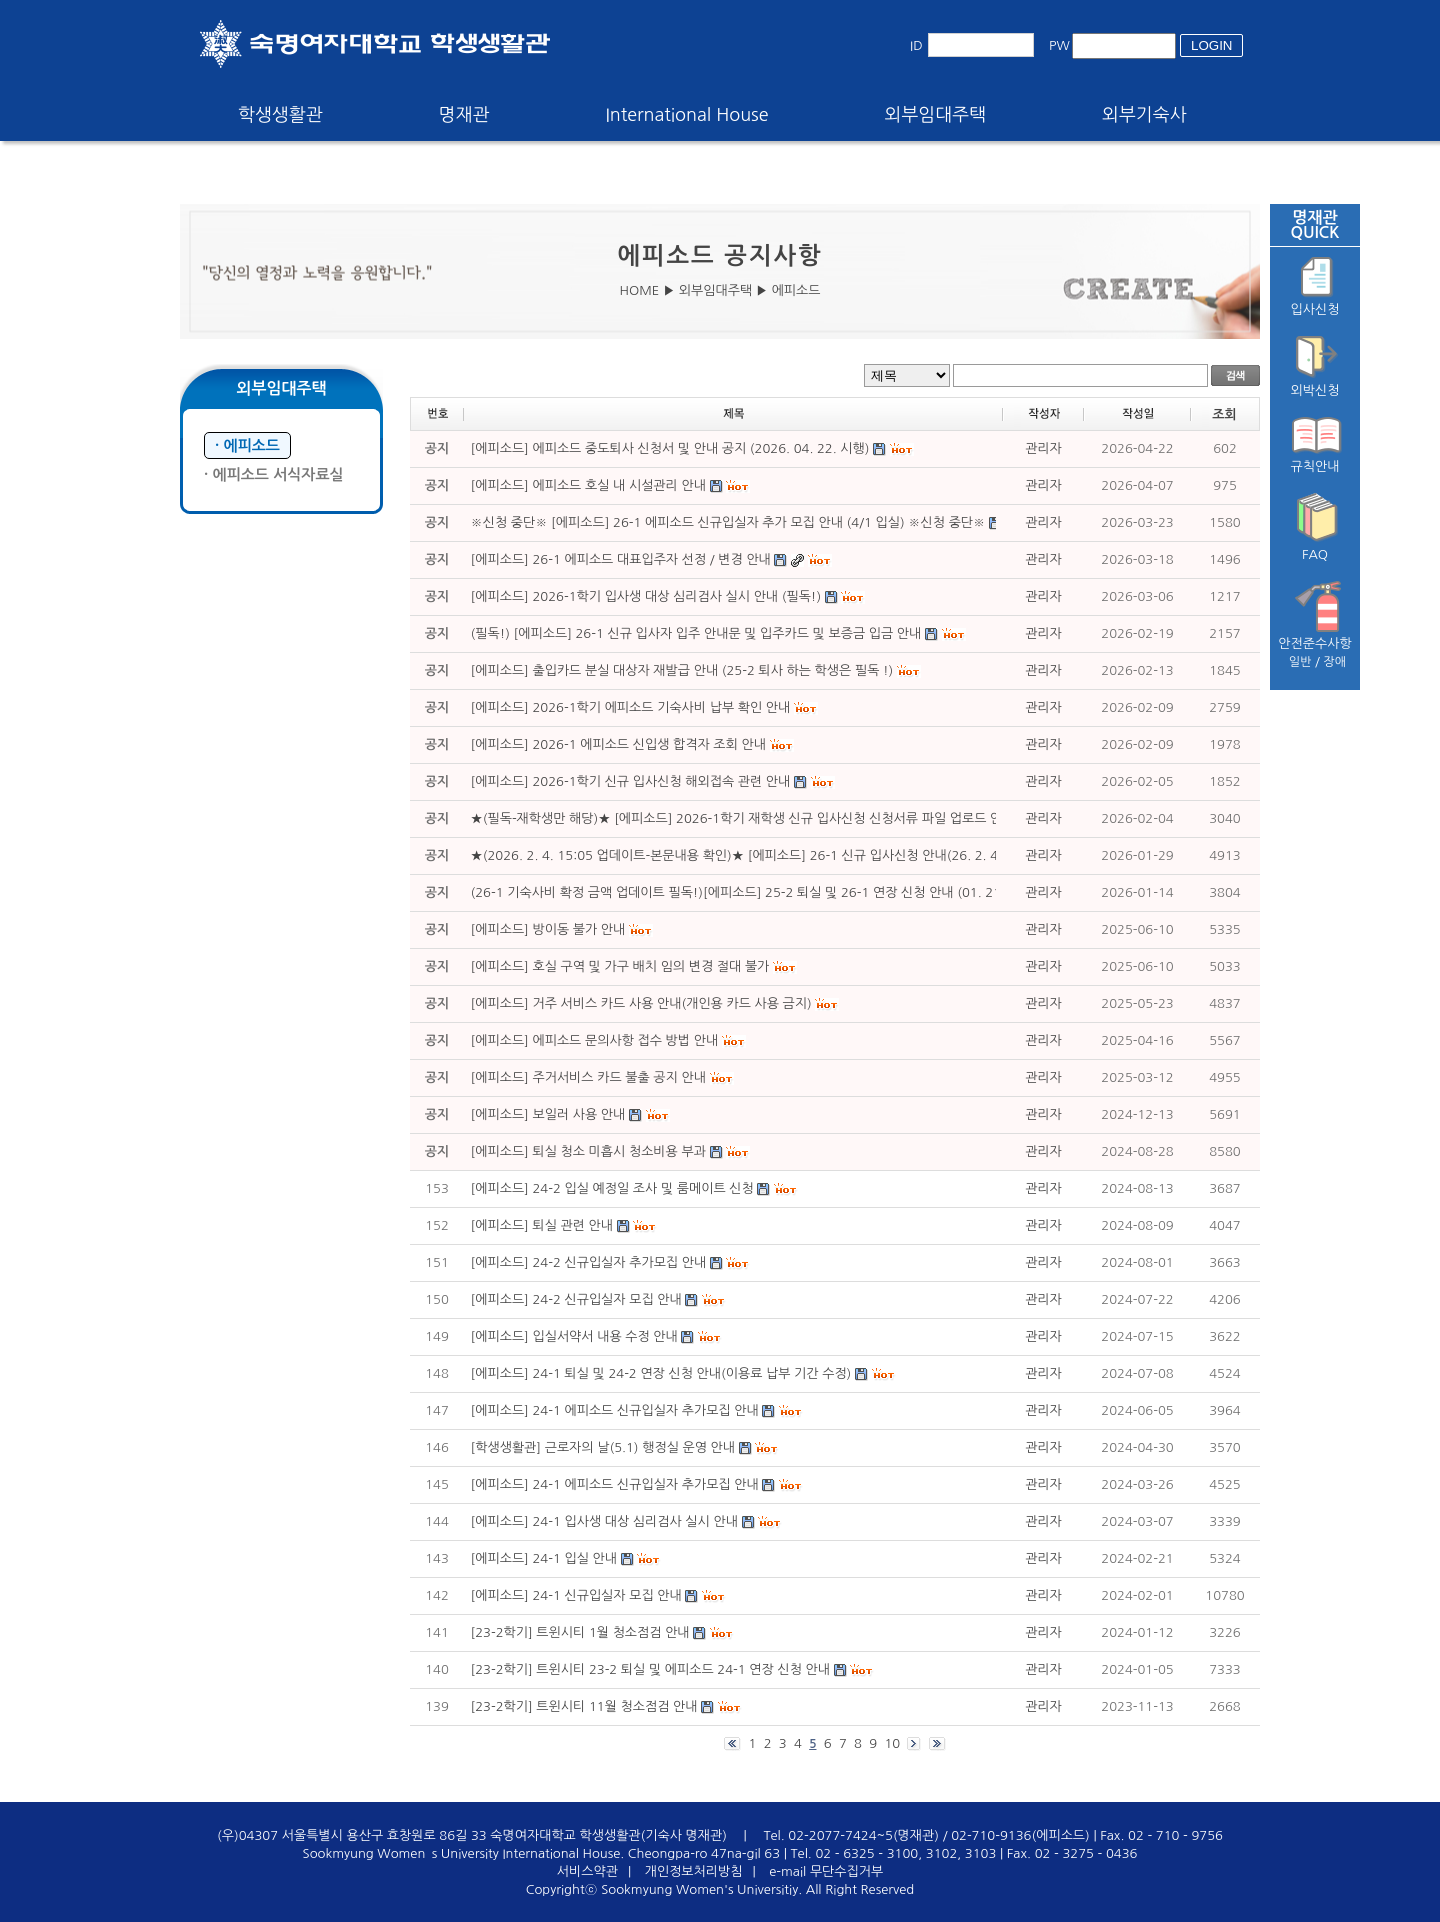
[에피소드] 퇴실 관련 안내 (542, 1225)
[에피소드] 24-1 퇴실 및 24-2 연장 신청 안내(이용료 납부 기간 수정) (661, 1373)
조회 (1224, 414)
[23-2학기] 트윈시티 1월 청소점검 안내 (580, 1632)
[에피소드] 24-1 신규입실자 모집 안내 (576, 1595)
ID (916, 45)
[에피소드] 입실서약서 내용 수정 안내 (574, 1336)
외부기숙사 (1144, 115)
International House (686, 115)
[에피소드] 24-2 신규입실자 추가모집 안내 (589, 1262)
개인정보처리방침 (694, 1871)
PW (1059, 45)
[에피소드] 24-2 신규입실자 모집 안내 (576, 1299)
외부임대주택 (936, 115)
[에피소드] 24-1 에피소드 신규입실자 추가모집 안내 (615, 1410)
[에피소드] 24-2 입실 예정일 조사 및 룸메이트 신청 (612, 1188)
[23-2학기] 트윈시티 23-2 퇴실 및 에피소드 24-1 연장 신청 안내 (650, 1669)
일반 (1300, 662)
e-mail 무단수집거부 (826, 1871)
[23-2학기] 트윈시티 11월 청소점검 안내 (586, 1706)
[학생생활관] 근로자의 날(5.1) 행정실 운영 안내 (603, 1447)
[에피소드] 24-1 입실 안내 (544, 1558)
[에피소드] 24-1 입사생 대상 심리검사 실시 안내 (604, 1521)
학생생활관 (280, 115)
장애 (1335, 662)
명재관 (464, 115)
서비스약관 (587, 1871)
